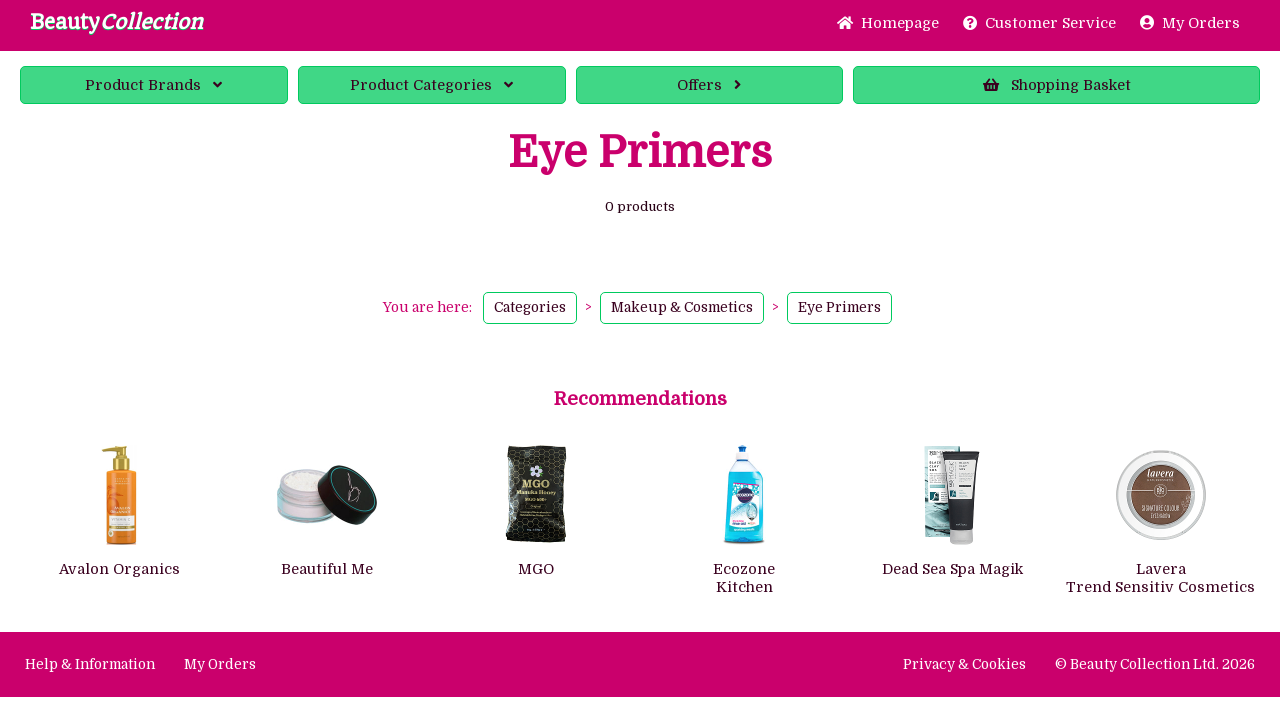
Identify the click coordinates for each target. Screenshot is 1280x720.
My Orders (1190, 23)
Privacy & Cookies (964, 664)
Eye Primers (839, 307)
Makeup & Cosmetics (682, 307)
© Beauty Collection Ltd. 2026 (1155, 664)
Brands (153, 85)
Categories (431, 85)
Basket (1057, 85)
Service (1039, 23)
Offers (709, 85)
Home (888, 23)
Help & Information (90, 664)
